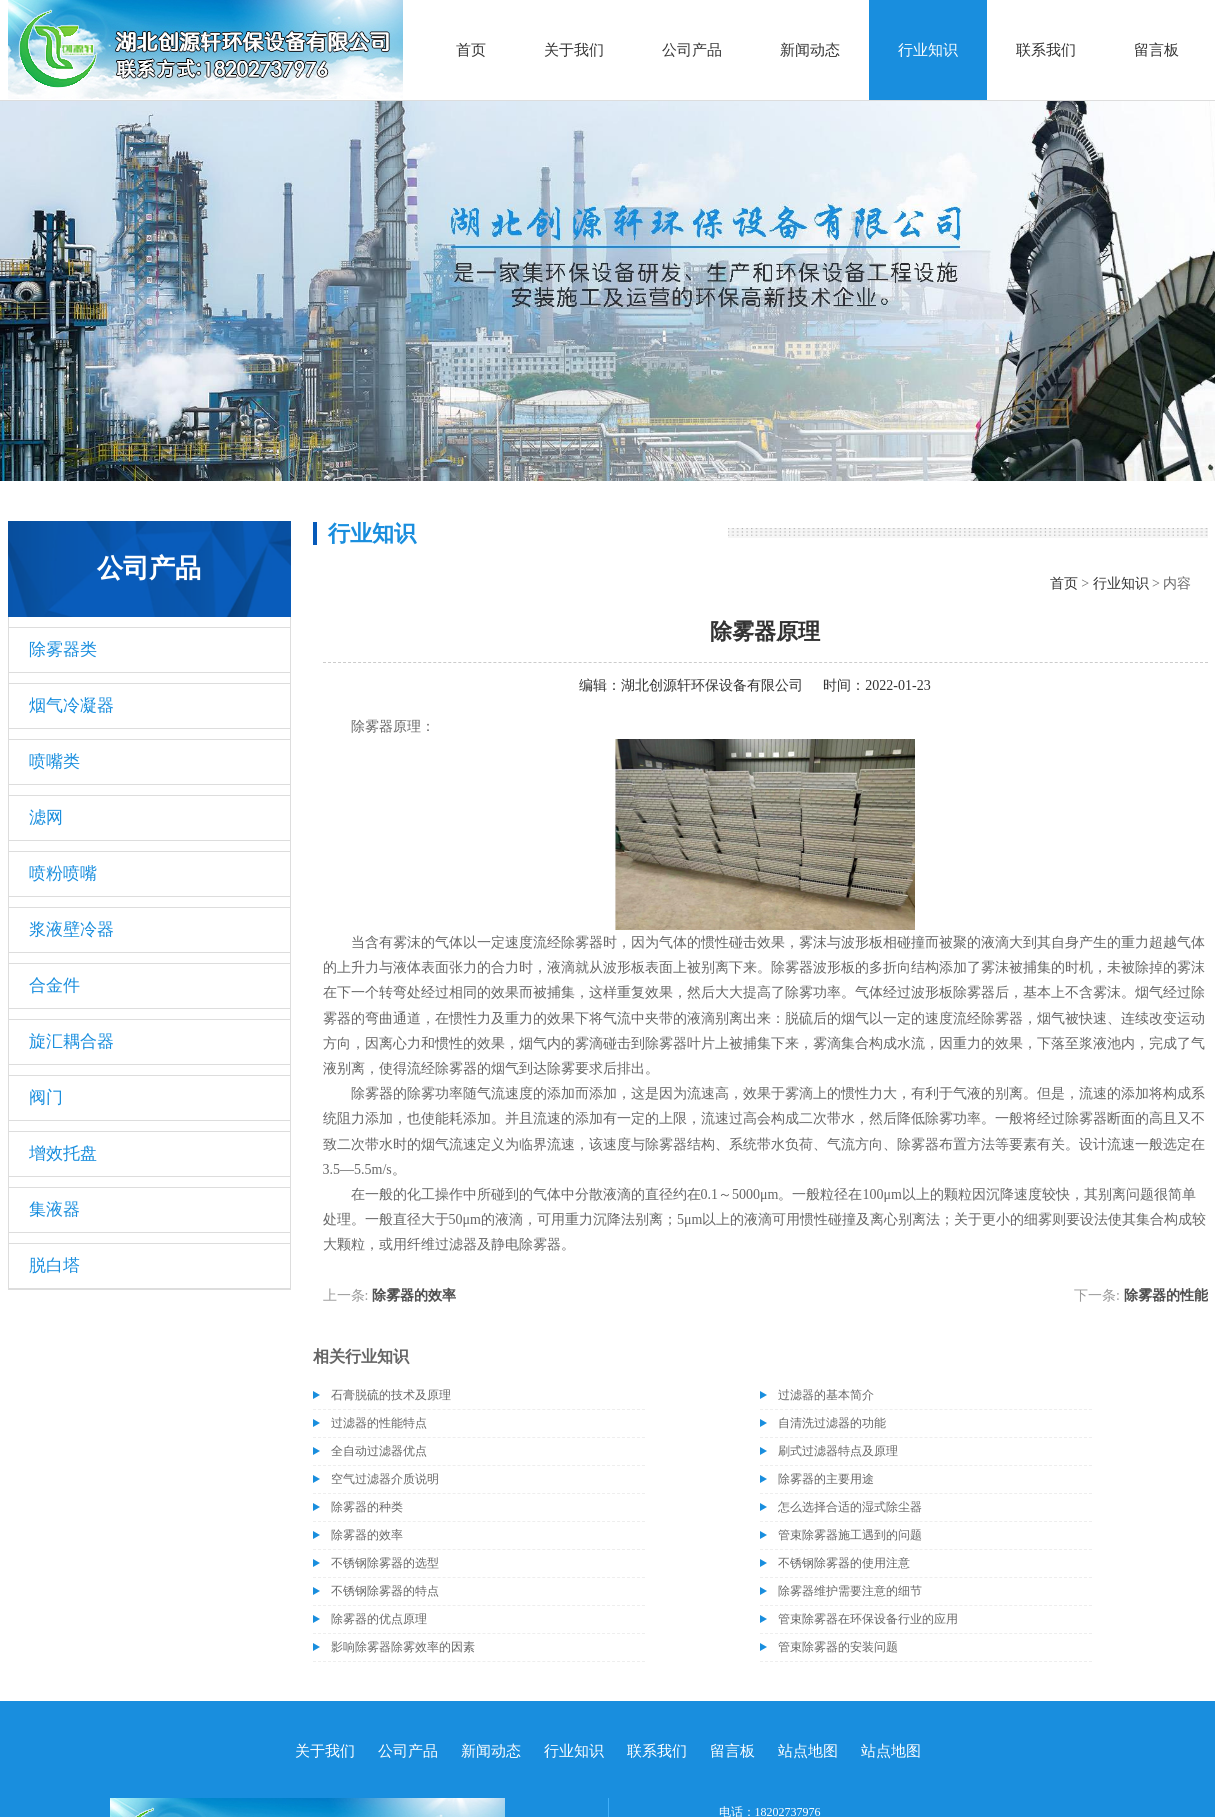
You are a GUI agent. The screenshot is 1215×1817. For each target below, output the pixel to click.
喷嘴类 (54, 761)
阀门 (46, 1097)
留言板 (1156, 50)
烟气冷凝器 (71, 705)
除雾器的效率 (414, 1295)
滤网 (46, 817)
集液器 (54, 1209)
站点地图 (808, 1751)
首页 (471, 50)
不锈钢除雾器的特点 (385, 1591)
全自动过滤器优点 (379, 1451)
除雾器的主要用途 (826, 1479)
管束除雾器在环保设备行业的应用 (868, 1619)
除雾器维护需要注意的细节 (850, 1591)
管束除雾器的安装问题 (838, 1647)
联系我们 (1046, 50)
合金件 (54, 985)
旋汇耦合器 (71, 1041)
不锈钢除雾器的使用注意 (844, 1563)
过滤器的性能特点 (379, 1423)
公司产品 (692, 50)
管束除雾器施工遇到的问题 (850, 1535)
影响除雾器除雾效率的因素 (403, 1647)
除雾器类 (63, 649)
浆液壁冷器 (71, 929)
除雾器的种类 (367, 1507)
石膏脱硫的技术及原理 (391, 1395)
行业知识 (928, 50)
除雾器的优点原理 (379, 1619)
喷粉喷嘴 (63, 873)
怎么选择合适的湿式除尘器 (850, 1507)
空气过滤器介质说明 (385, 1479)
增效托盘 (63, 1153)
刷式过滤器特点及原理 (838, 1451)
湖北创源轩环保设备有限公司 (712, 685)
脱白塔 (54, 1265)
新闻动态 (810, 50)
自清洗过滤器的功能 (832, 1423)
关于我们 (574, 50)
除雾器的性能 (1166, 1295)
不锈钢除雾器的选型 (385, 1563)
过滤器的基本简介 (826, 1395)
